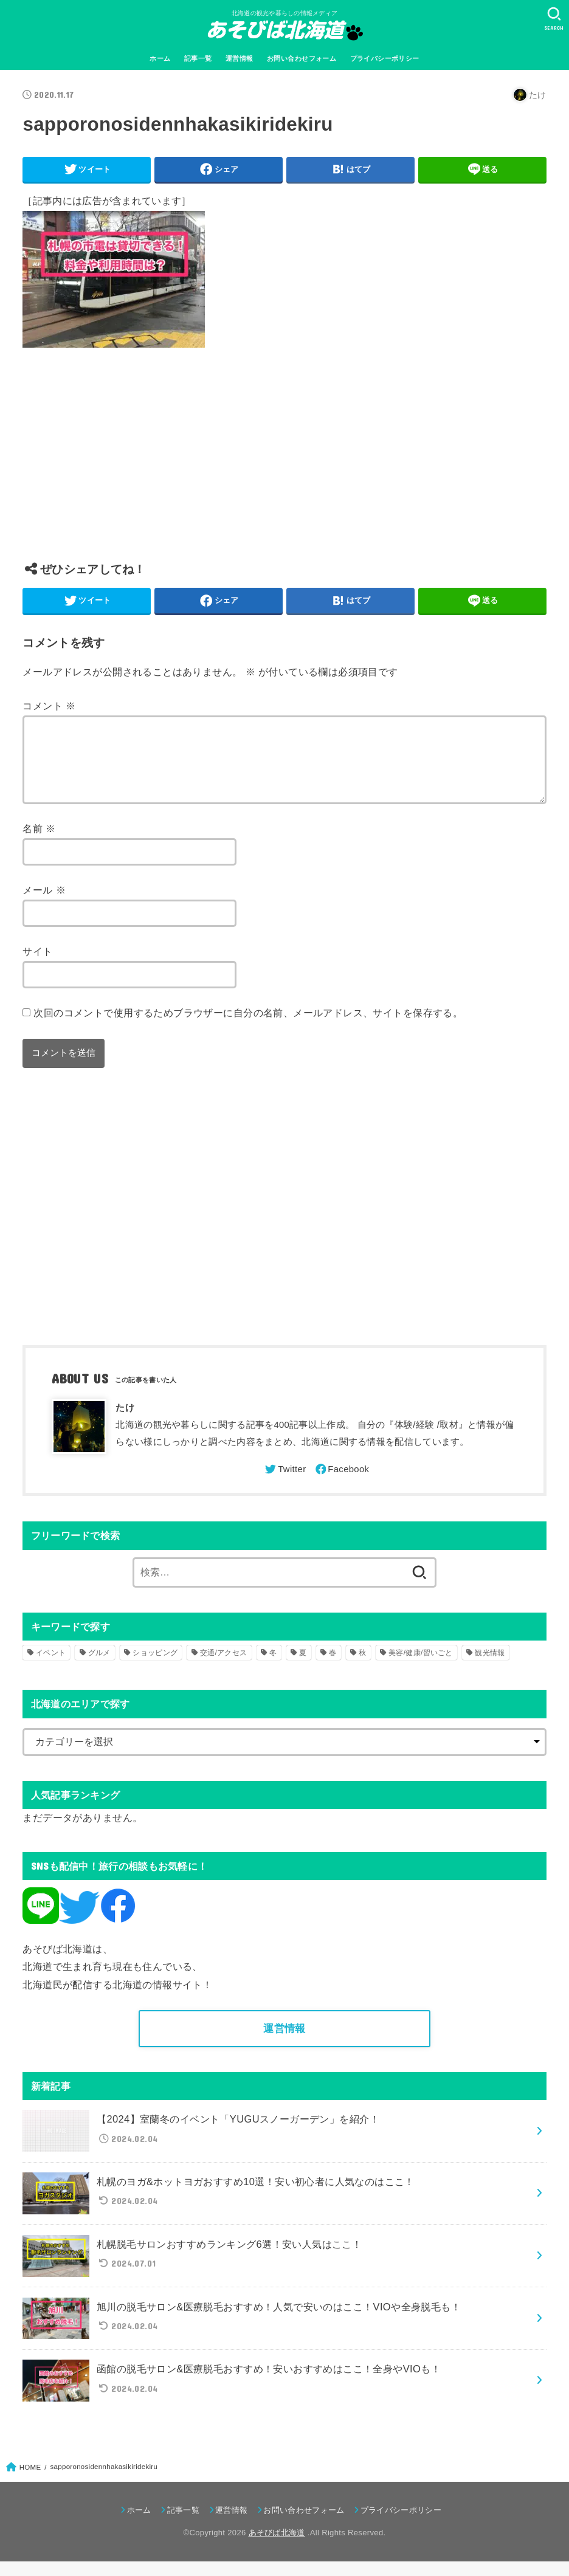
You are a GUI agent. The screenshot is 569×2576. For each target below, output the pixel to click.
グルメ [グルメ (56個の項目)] (99, 1667)
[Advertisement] (283, 464)
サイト (37, 965)
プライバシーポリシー (384, 58)
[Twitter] (284, 1483)
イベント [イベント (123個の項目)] (51, 1667)
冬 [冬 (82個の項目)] (273, 1667)
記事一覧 (198, 58)
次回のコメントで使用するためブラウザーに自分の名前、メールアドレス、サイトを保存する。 (248, 1027)
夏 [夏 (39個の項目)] (302, 1667)
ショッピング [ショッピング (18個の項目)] (155, 1667)
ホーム (160, 58)
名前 (38, 843)
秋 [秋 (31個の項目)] (362, 1667)
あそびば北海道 (277, 2547)
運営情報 (239, 58)
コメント (48, 705)
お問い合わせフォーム (301, 58)
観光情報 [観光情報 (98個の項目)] (490, 1667)
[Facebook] (341, 1483)
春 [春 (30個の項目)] (332, 1667)
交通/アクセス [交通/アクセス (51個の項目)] (223, 1667)
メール (44, 904)
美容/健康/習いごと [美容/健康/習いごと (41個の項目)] (420, 1667)
